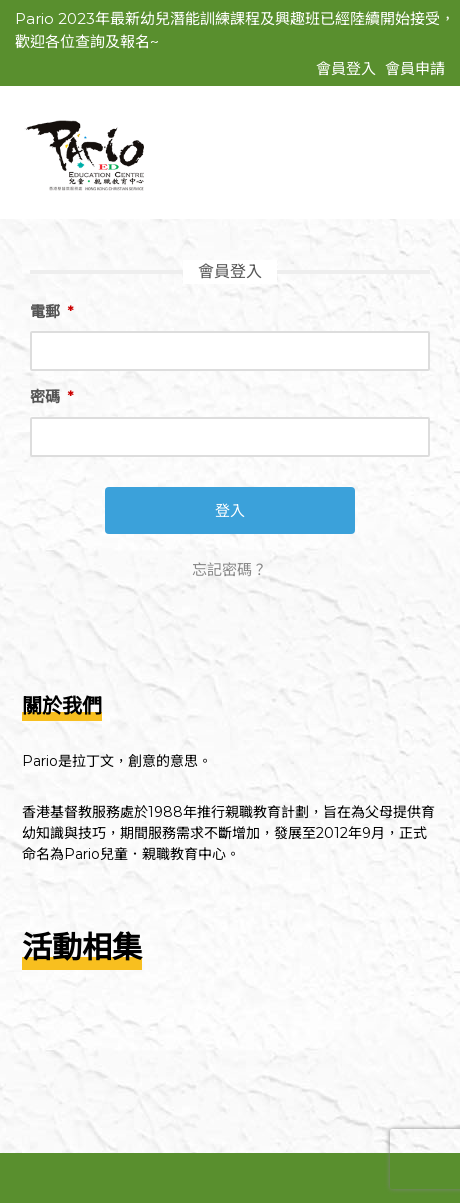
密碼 (51, 396)
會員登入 (346, 68)
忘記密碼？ (229, 569)
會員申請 (415, 68)
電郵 (51, 311)
